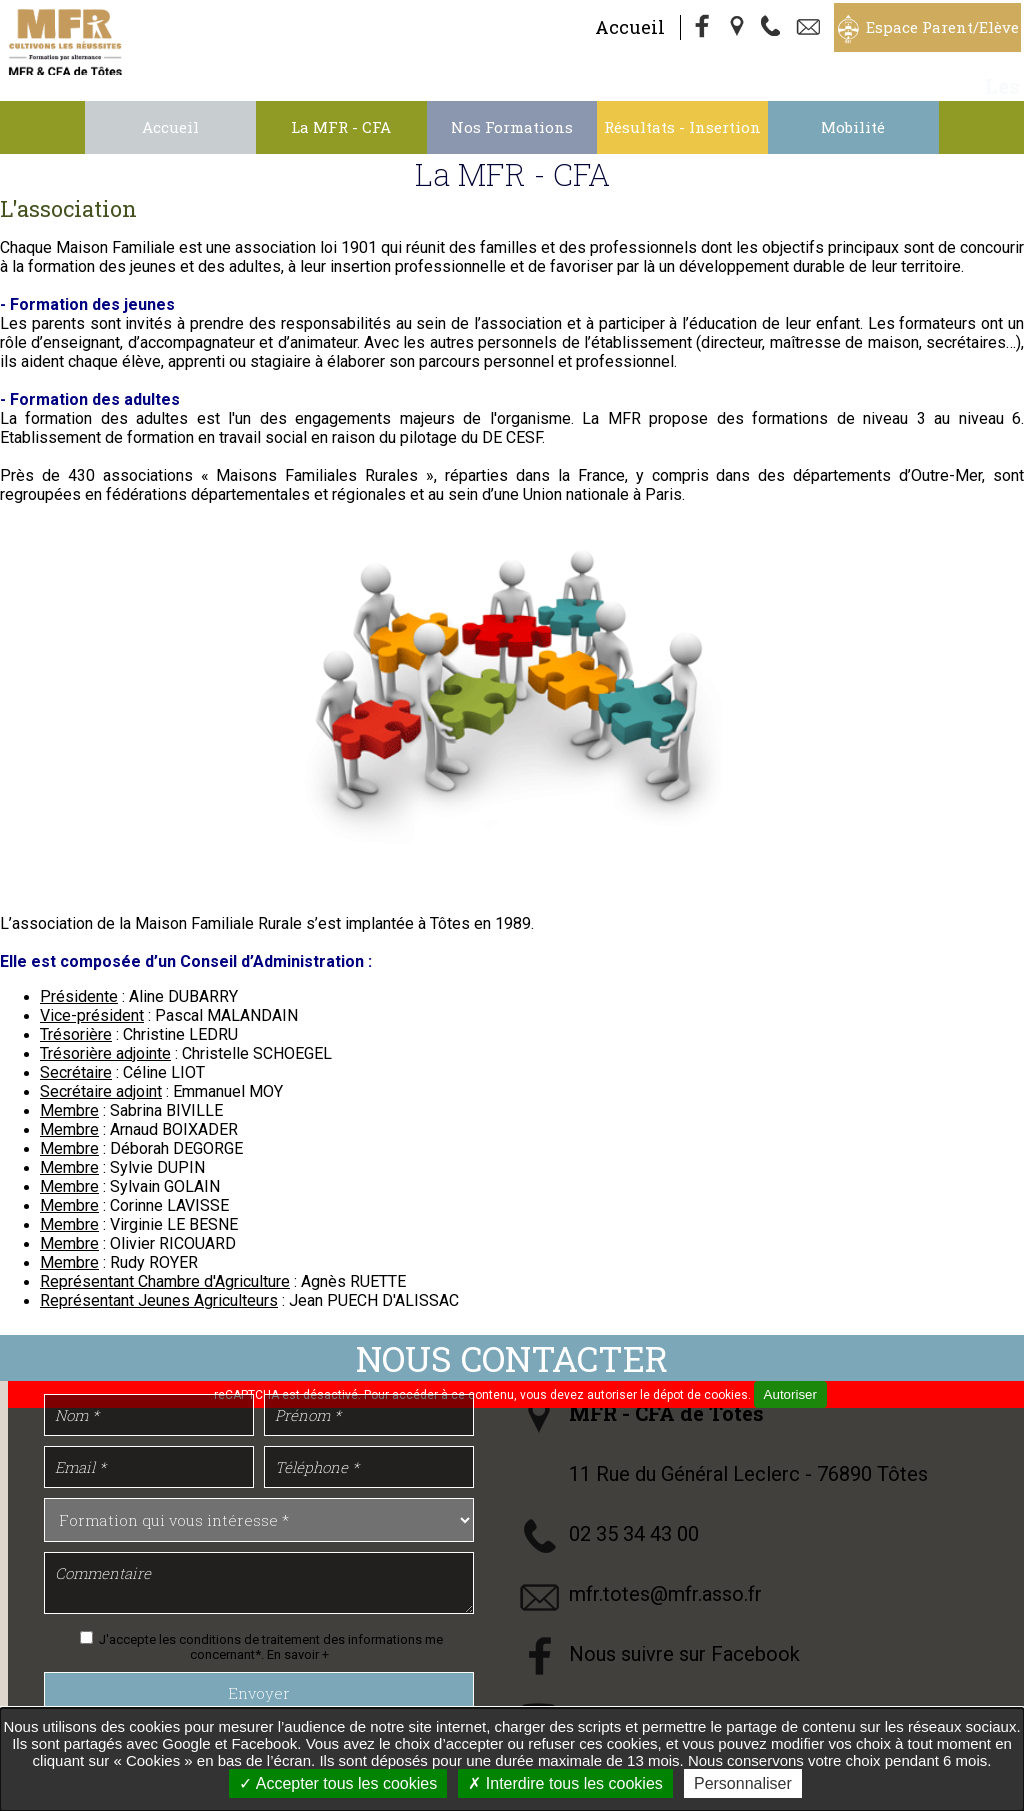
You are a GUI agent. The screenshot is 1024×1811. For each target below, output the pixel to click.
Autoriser (790, 1394)
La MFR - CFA (341, 127)
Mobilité (853, 127)
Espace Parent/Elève (942, 27)
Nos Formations (512, 127)
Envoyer (259, 1693)
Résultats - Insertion (682, 127)
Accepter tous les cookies (338, 1783)
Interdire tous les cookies (565, 1783)
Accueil (630, 27)
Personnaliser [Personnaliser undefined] (743, 1783)
